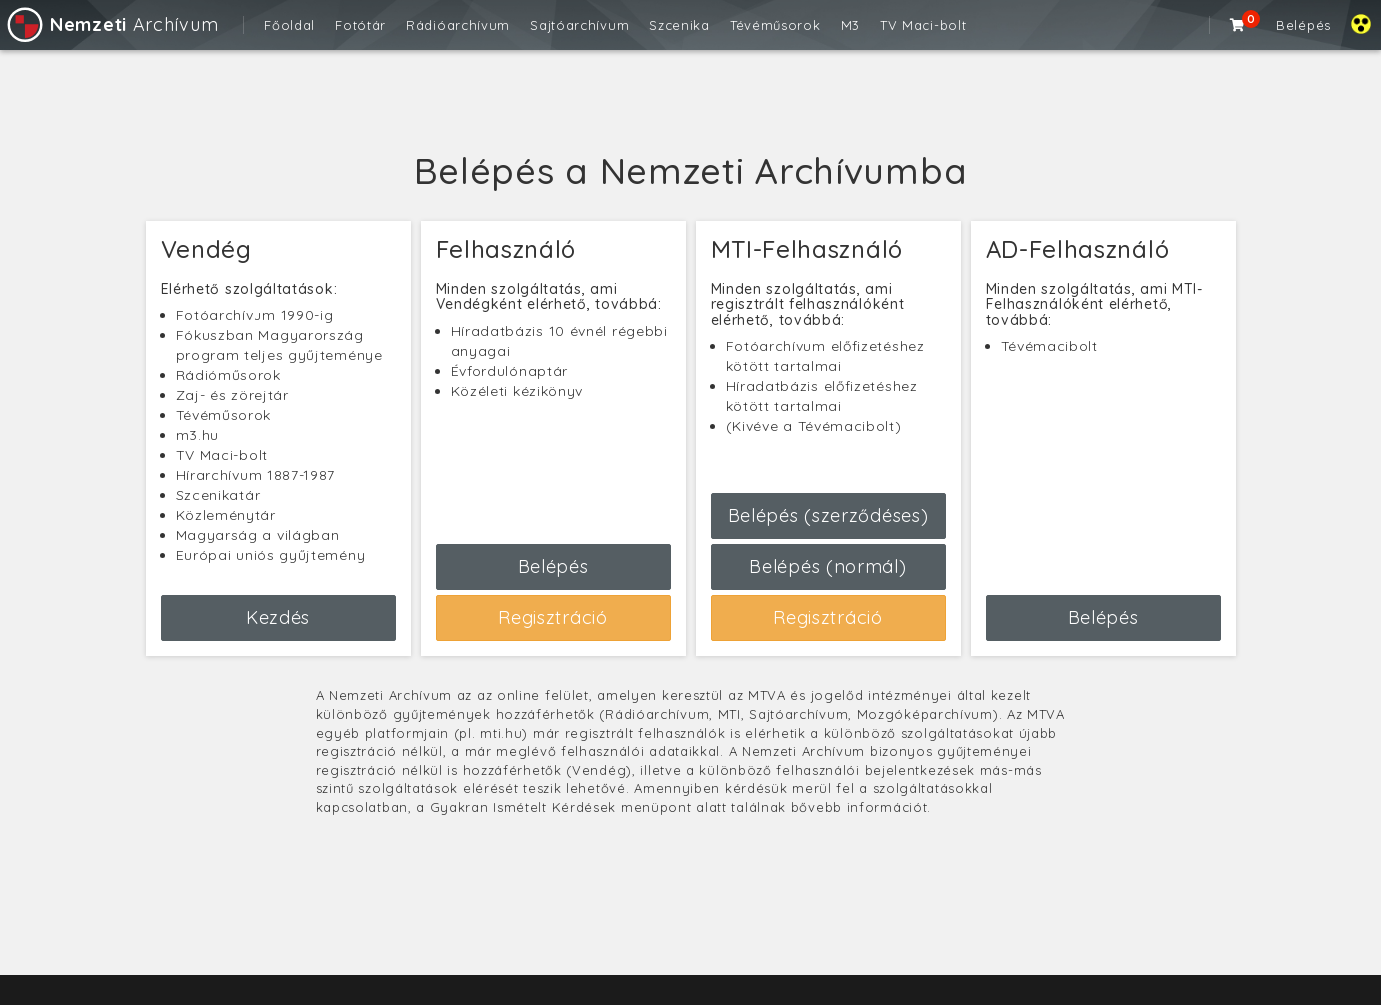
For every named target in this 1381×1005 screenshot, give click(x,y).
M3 (850, 25)
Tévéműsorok (775, 25)
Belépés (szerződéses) (828, 515)
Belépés (1303, 25)
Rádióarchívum (458, 25)
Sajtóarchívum (579, 25)
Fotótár (360, 25)
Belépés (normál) (827, 566)
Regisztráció (552, 617)
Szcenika (679, 25)
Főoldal (289, 25)
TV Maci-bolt (923, 25)
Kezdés (278, 617)
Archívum (111, 24)
